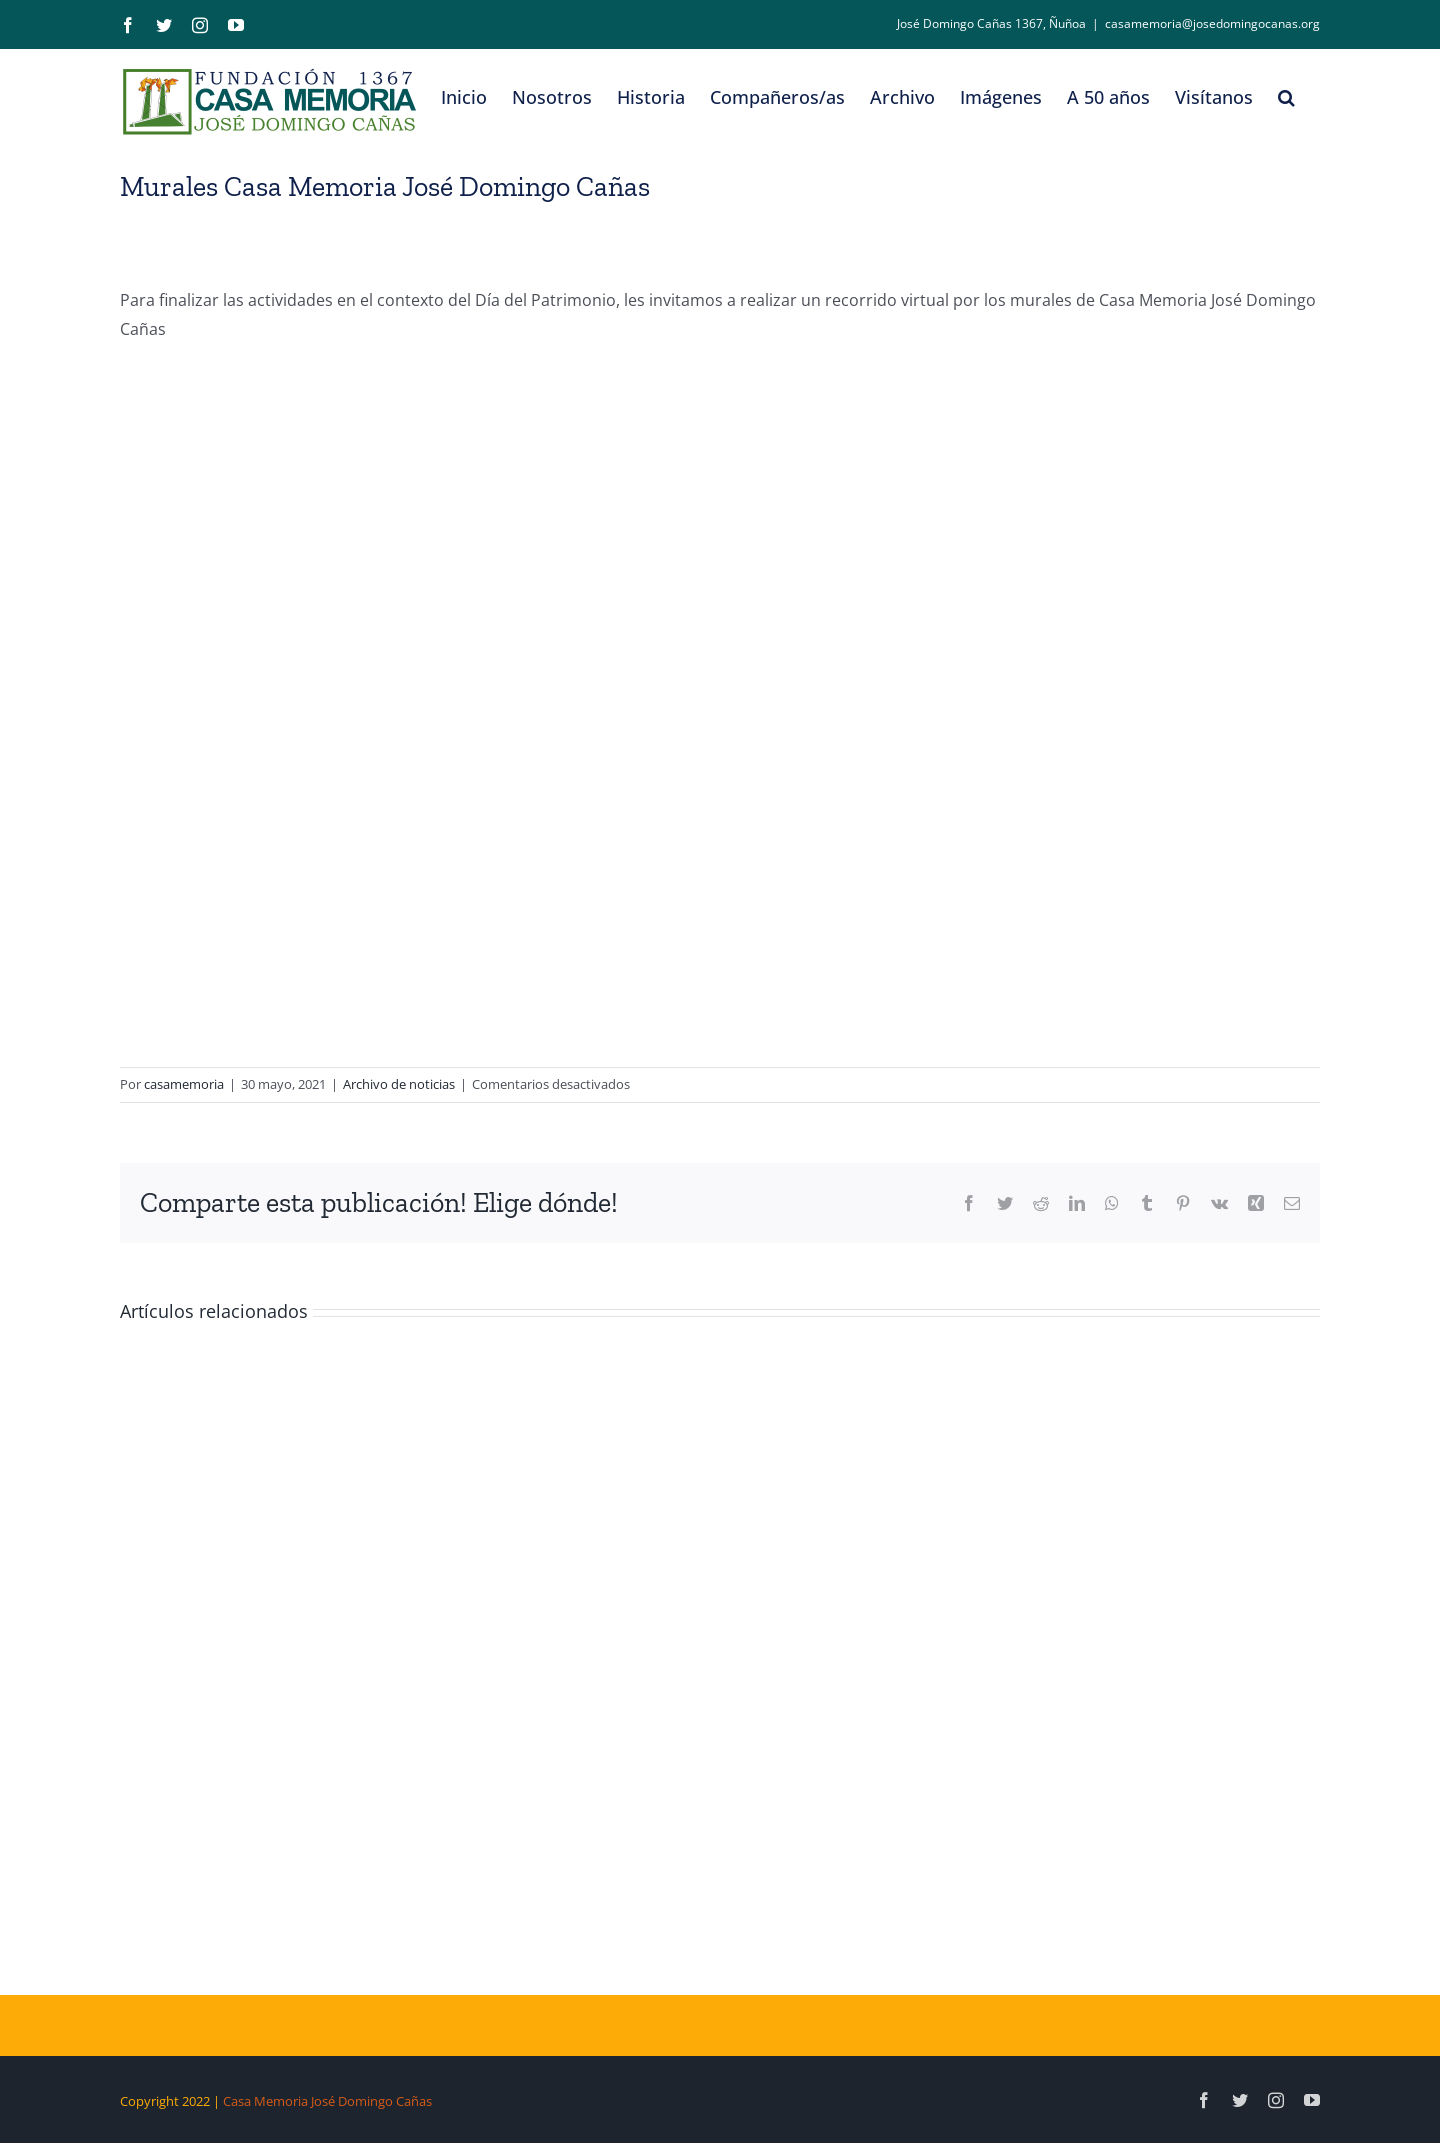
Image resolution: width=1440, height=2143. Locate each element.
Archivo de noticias (399, 1084)
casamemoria (184, 1084)
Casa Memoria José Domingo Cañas (327, 2101)
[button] (1286, 97)
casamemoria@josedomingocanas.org (1212, 23)
